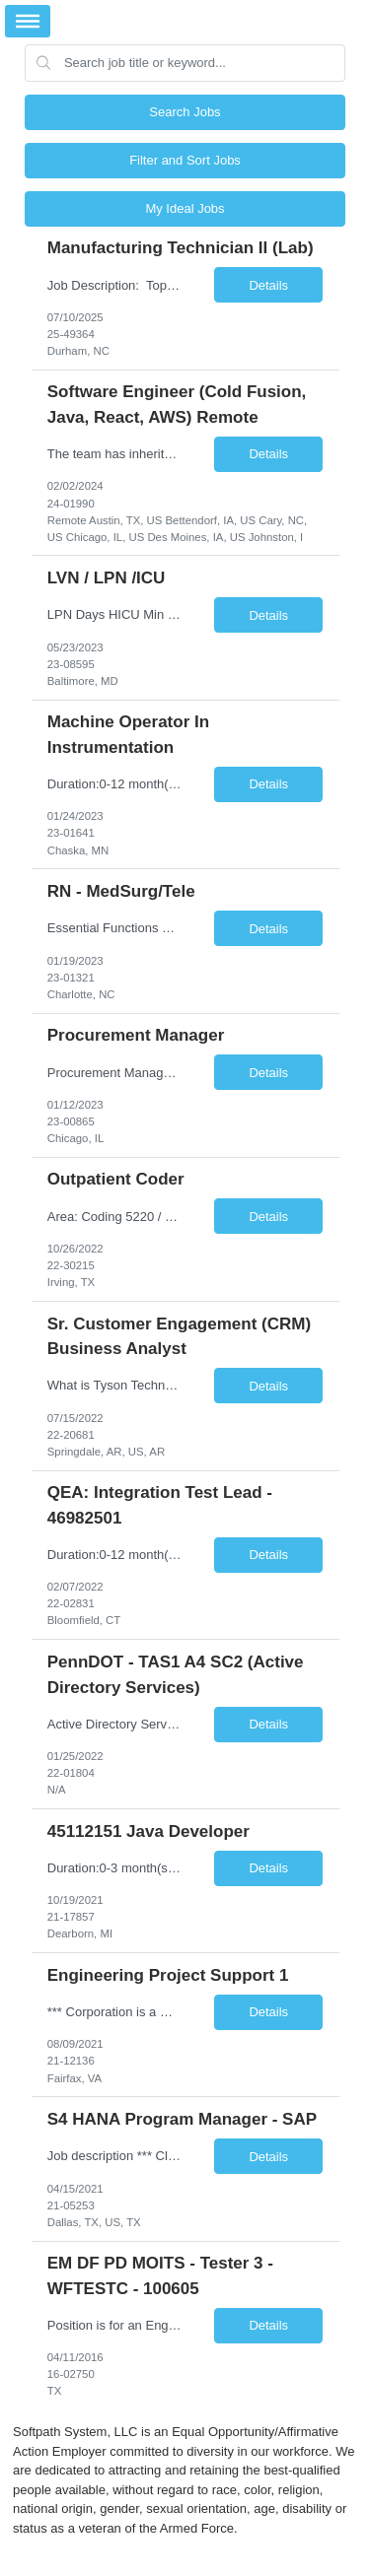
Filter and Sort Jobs (185, 160)
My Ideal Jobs (184, 208)
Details (268, 285)
